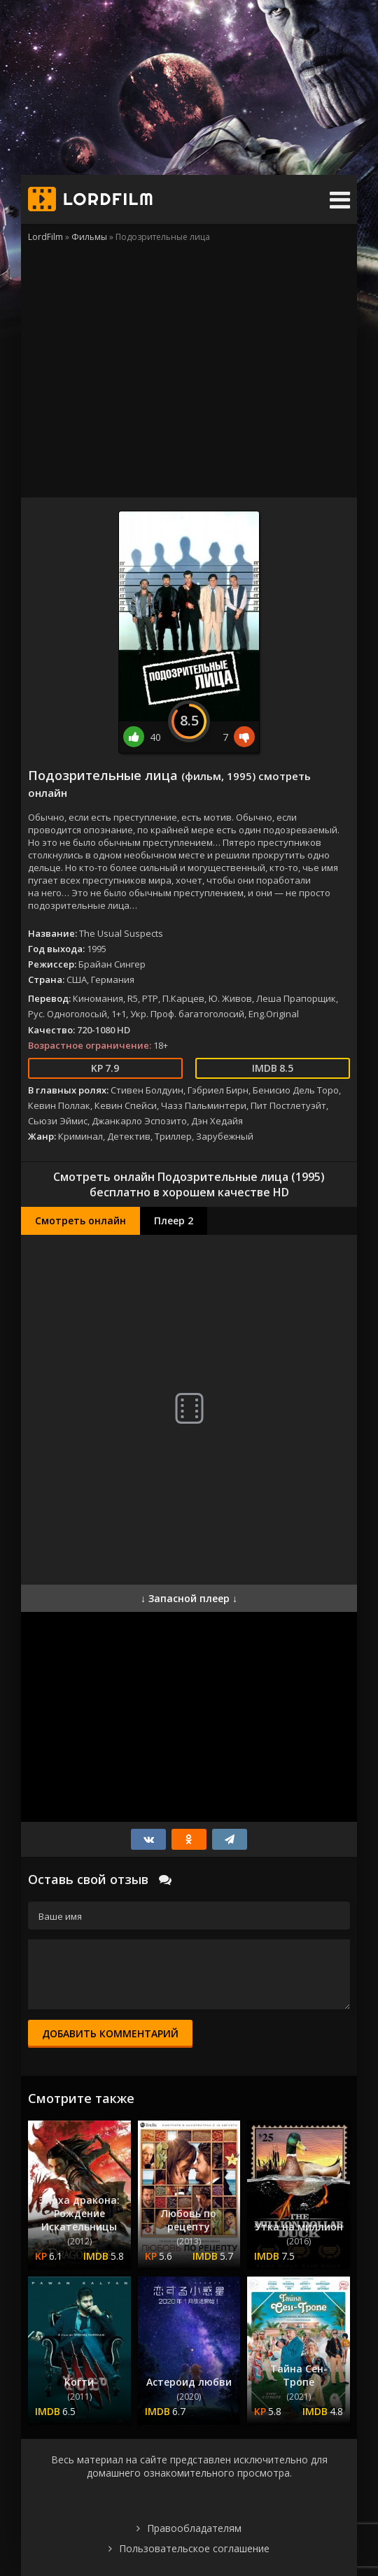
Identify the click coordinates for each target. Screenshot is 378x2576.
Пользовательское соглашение (194, 2548)
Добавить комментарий (110, 2033)
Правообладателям (194, 2528)
